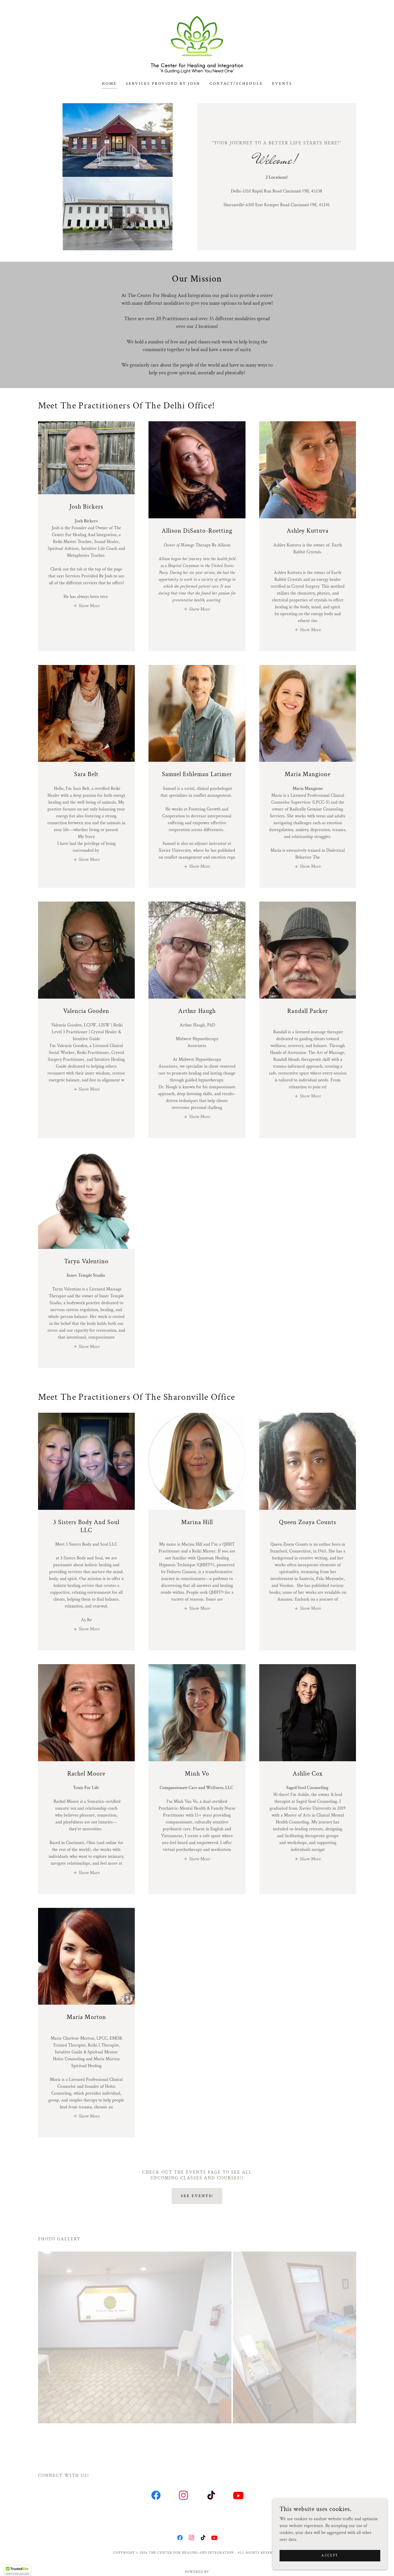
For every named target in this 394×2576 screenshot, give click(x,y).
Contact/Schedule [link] (236, 83)
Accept (329, 2555)
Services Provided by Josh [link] (163, 83)
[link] (197, 44)
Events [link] (282, 83)
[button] (86, 606)
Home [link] (109, 83)
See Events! (197, 2196)
